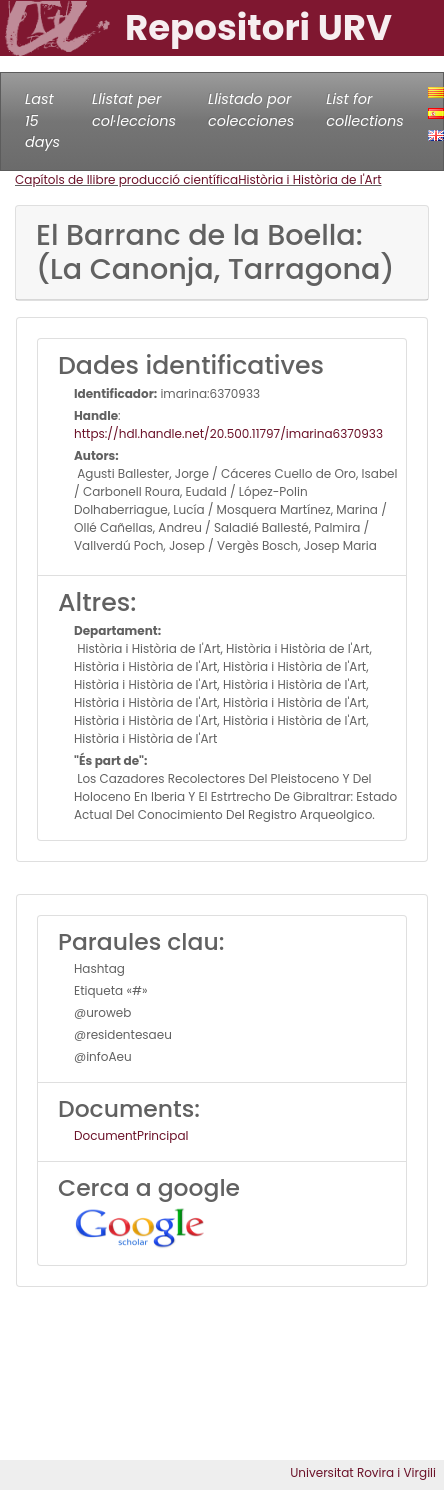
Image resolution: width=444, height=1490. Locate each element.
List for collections (364, 110)
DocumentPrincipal (131, 1135)
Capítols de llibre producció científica (126, 179)
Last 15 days (42, 120)
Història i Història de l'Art (309, 179)
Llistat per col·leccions (134, 110)
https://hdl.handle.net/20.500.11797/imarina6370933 (228, 433)
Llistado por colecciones (251, 110)
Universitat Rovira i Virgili (363, 1472)
